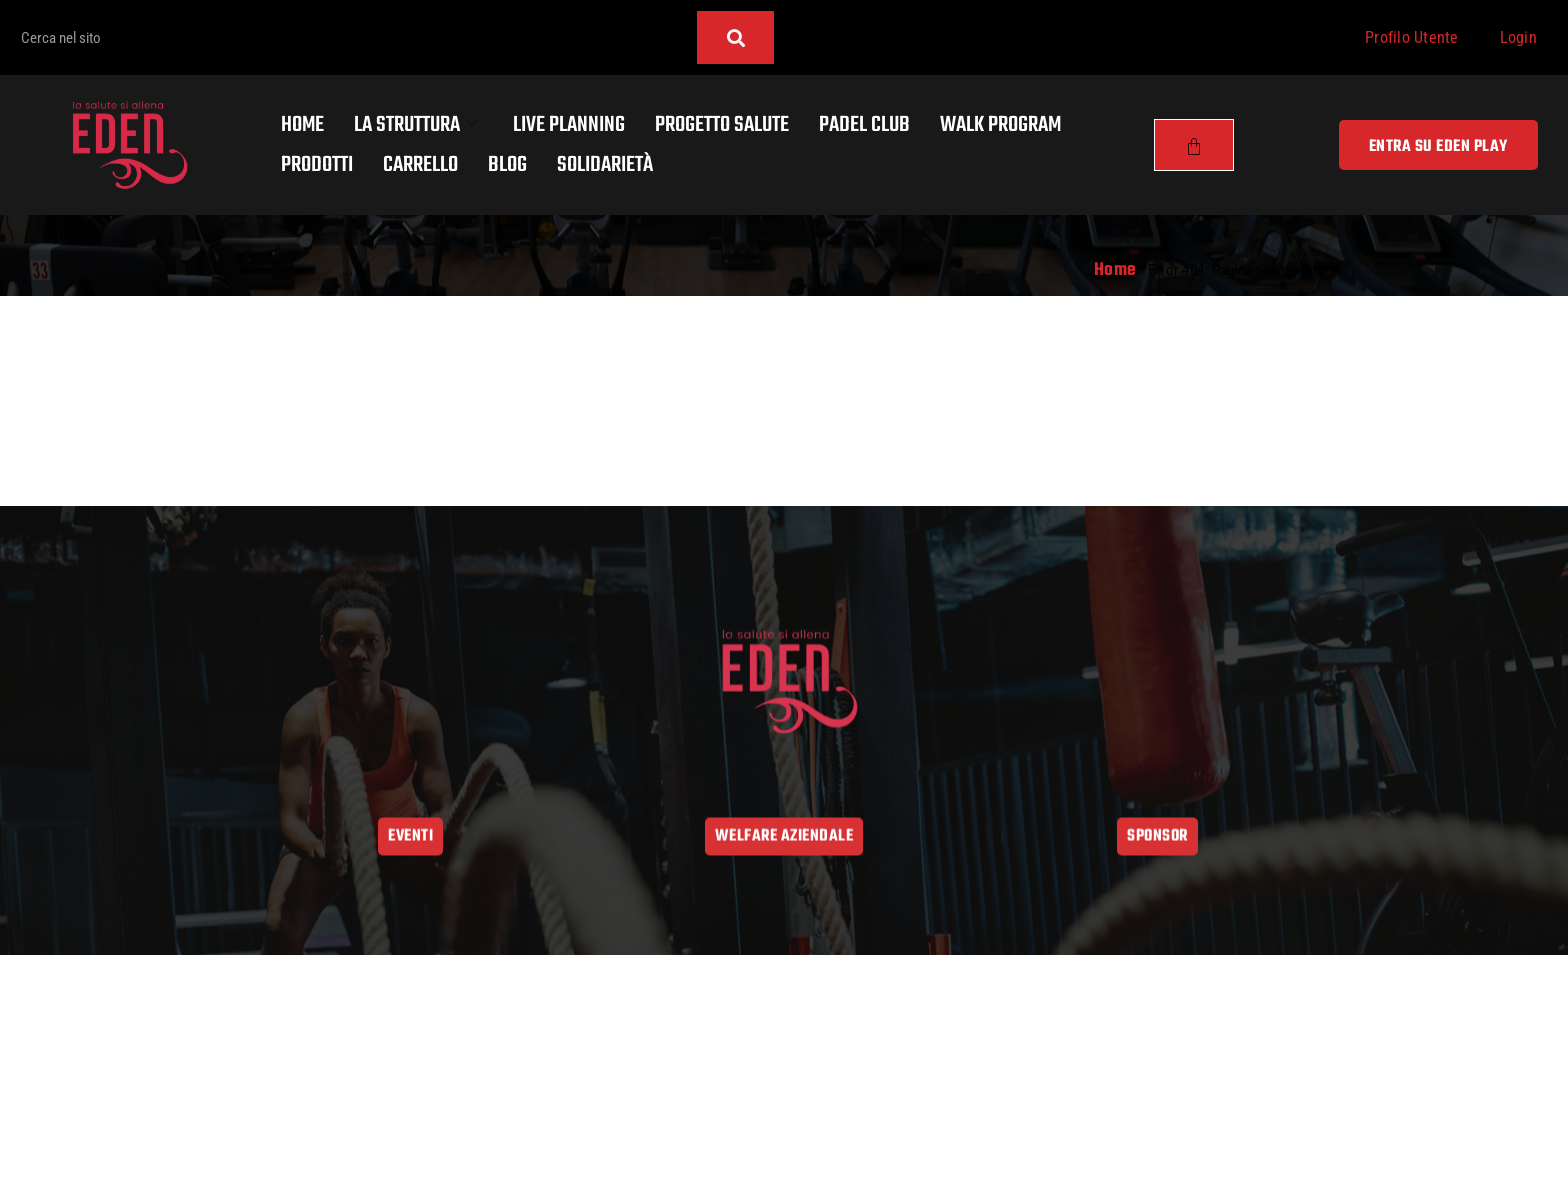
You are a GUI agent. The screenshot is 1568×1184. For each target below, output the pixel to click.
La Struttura (415, 125)
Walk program (1000, 125)
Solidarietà (605, 165)
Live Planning (569, 125)
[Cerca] (735, 37)
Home (302, 125)
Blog (507, 165)
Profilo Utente (1412, 37)
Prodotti (317, 165)
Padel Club (864, 125)
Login (1518, 37)
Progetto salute (722, 125)
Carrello (420, 165)
